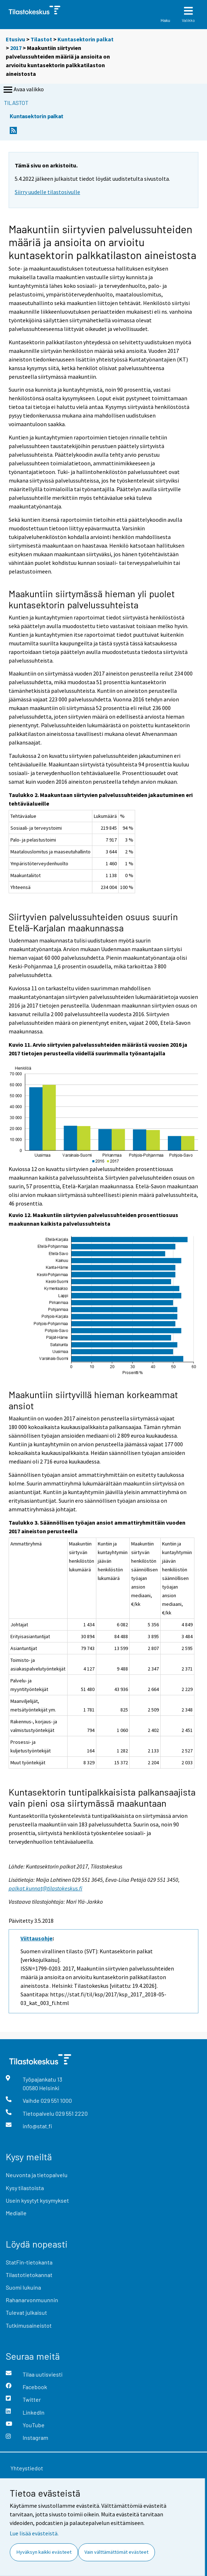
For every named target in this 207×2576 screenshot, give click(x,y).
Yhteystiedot (26, 2468)
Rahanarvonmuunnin (32, 2299)
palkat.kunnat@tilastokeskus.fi (45, 1888)
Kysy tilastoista (25, 2187)
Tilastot (41, 39)
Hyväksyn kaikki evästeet (44, 2552)
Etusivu (15, 39)
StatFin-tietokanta (29, 2262)
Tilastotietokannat (29, 2274)
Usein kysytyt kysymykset (37, 2200)
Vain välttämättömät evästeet (116, 2552)
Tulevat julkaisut (26, 2312)
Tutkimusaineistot (29, 2325)
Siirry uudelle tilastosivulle (47, 191)
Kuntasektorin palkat (86, 39)
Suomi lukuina (23, 2287)
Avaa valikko (23, 90)
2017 (16, 47)
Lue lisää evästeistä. (34, 2533)
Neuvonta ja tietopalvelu (37, 2174)
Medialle (16, 2212)
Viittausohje (36, 1938)
